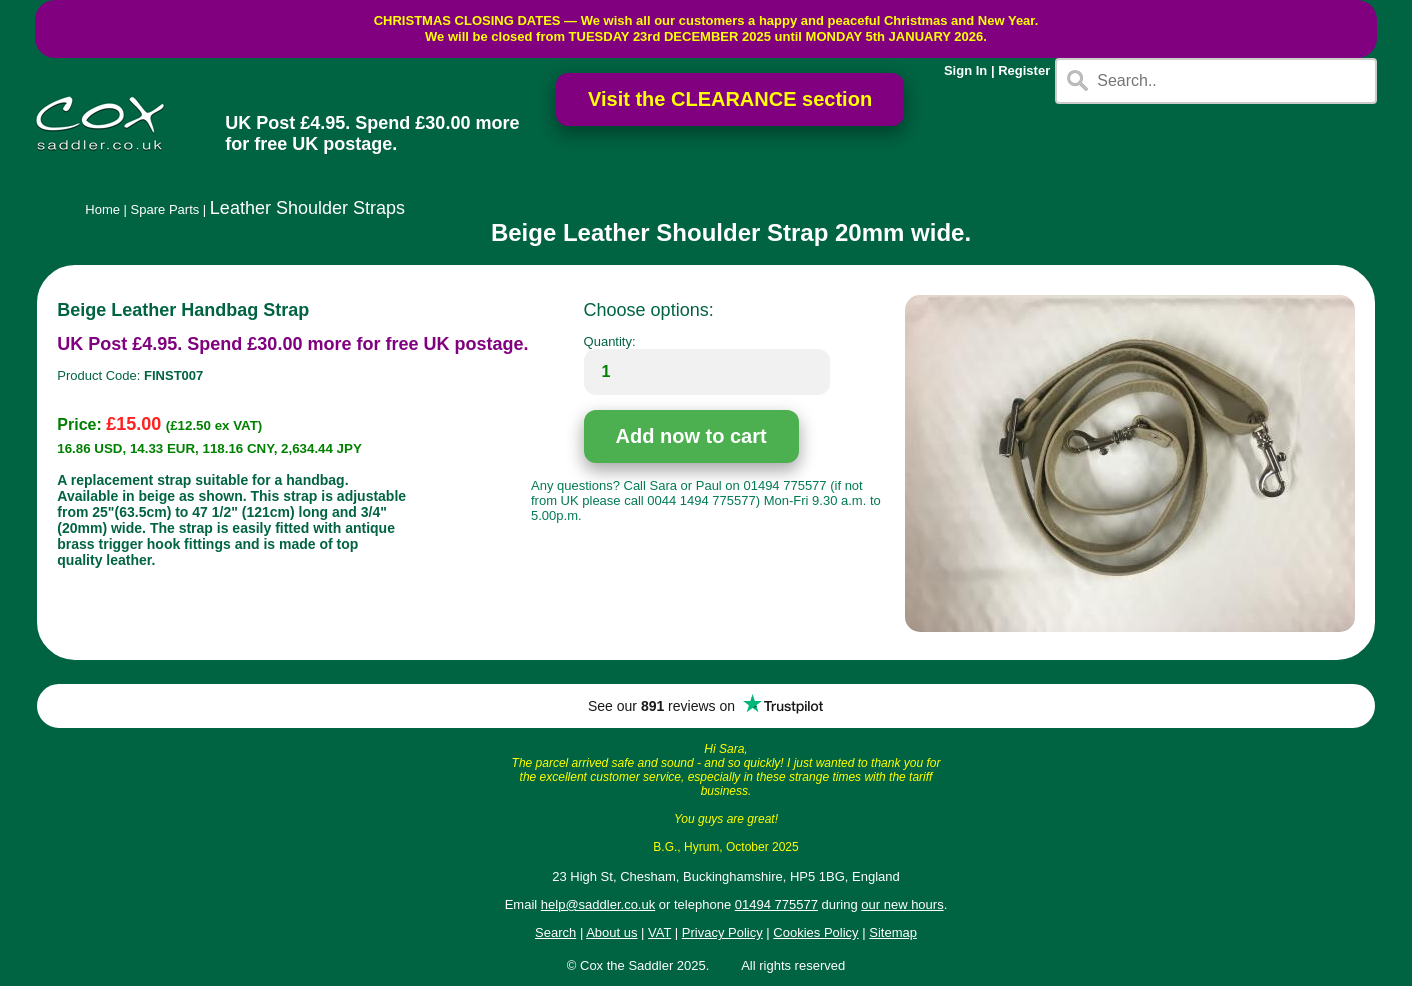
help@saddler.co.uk (598, 904)
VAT (659, 932)
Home (102, 209)
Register (1024, 70)
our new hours (902, 904)
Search (555, 932)
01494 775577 (776, 904)
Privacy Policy (722, 932)
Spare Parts (165, 209)
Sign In (965, 70)
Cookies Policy (815, 932)
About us (611, 932)
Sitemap (893, 932)
